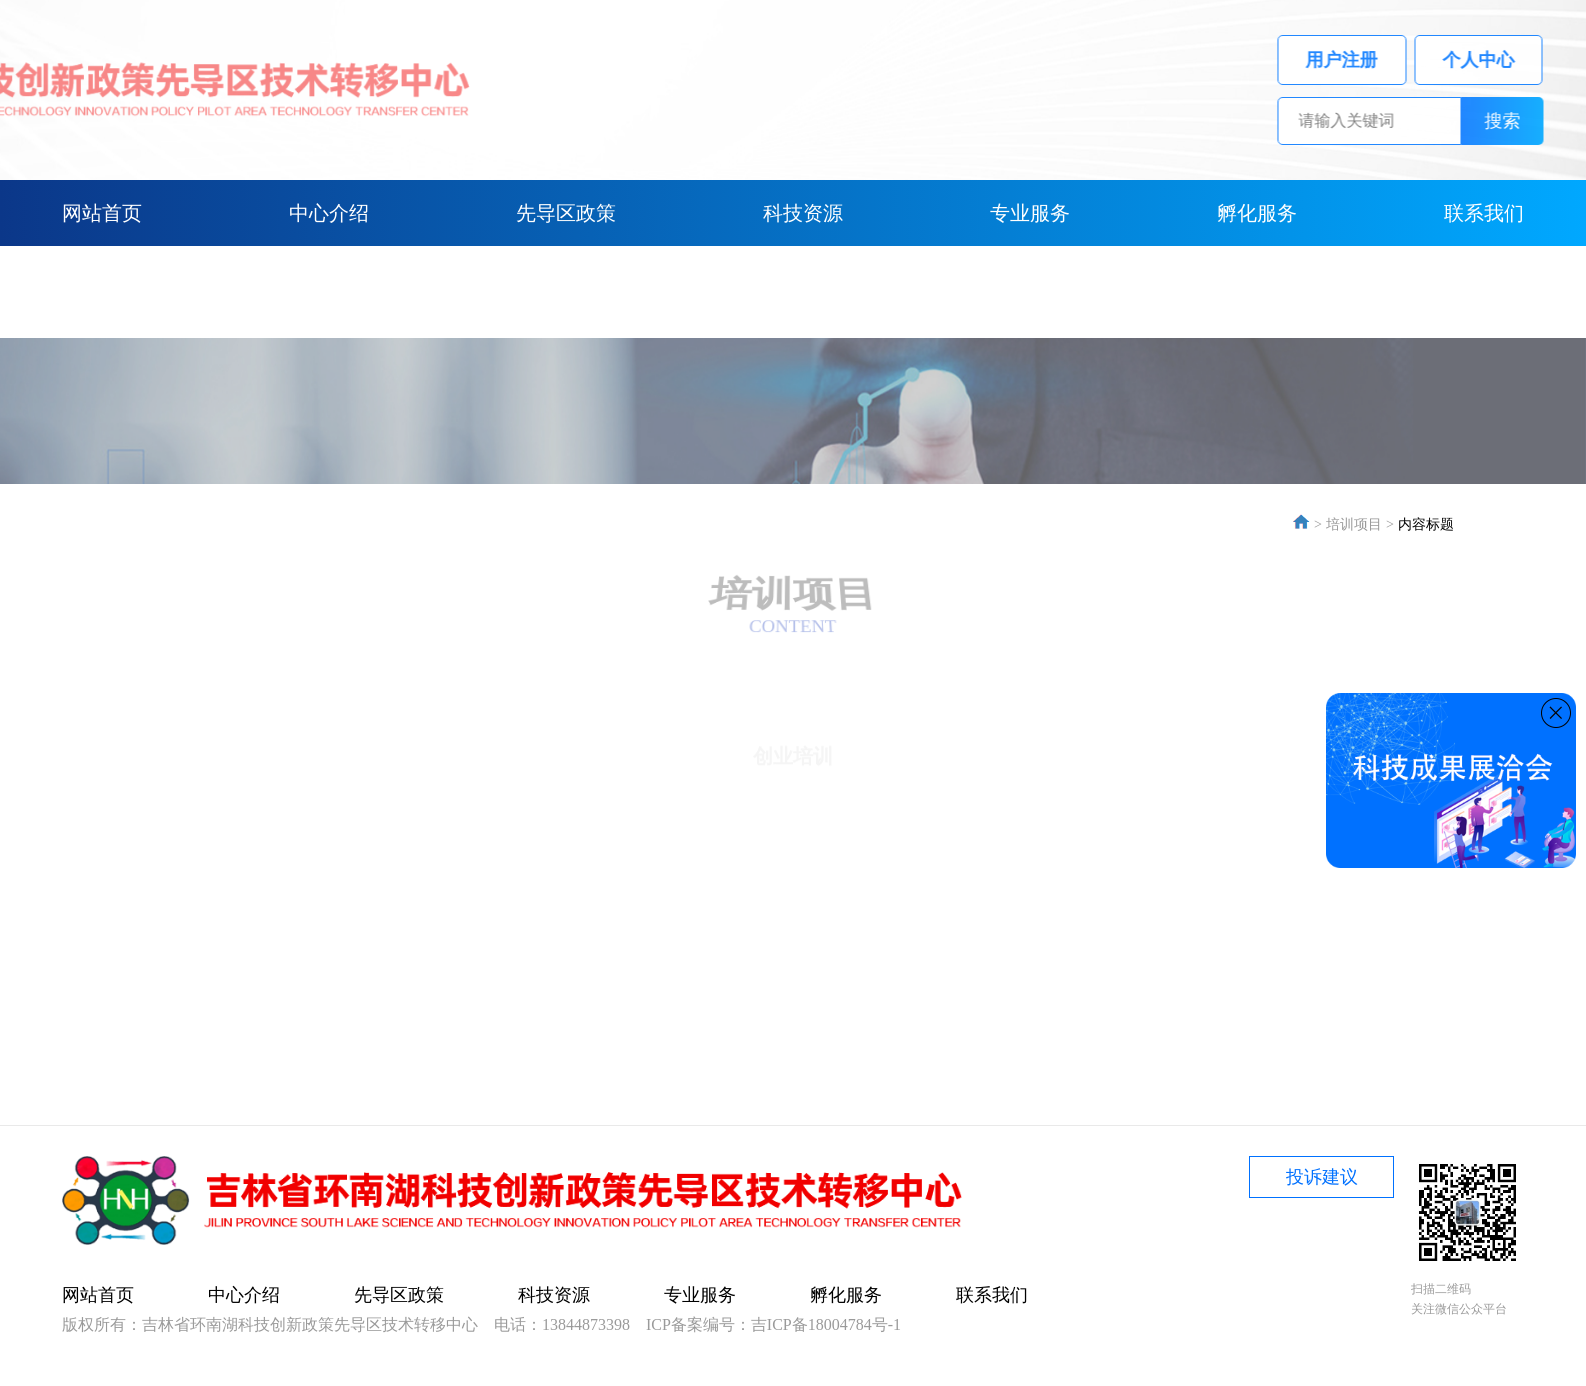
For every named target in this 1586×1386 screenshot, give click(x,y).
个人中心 (1498, 60)
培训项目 (1354, 524)
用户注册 (1362, 60)
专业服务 (1030, 213)
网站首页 (102, 213)
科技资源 (803, 213)
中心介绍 (329, 213)
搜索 (1522, 121)
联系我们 (1484, 213)
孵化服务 (1257, 213)
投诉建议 (1322, 1177)
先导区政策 (566, 213)
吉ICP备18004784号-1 (826, 1324)
